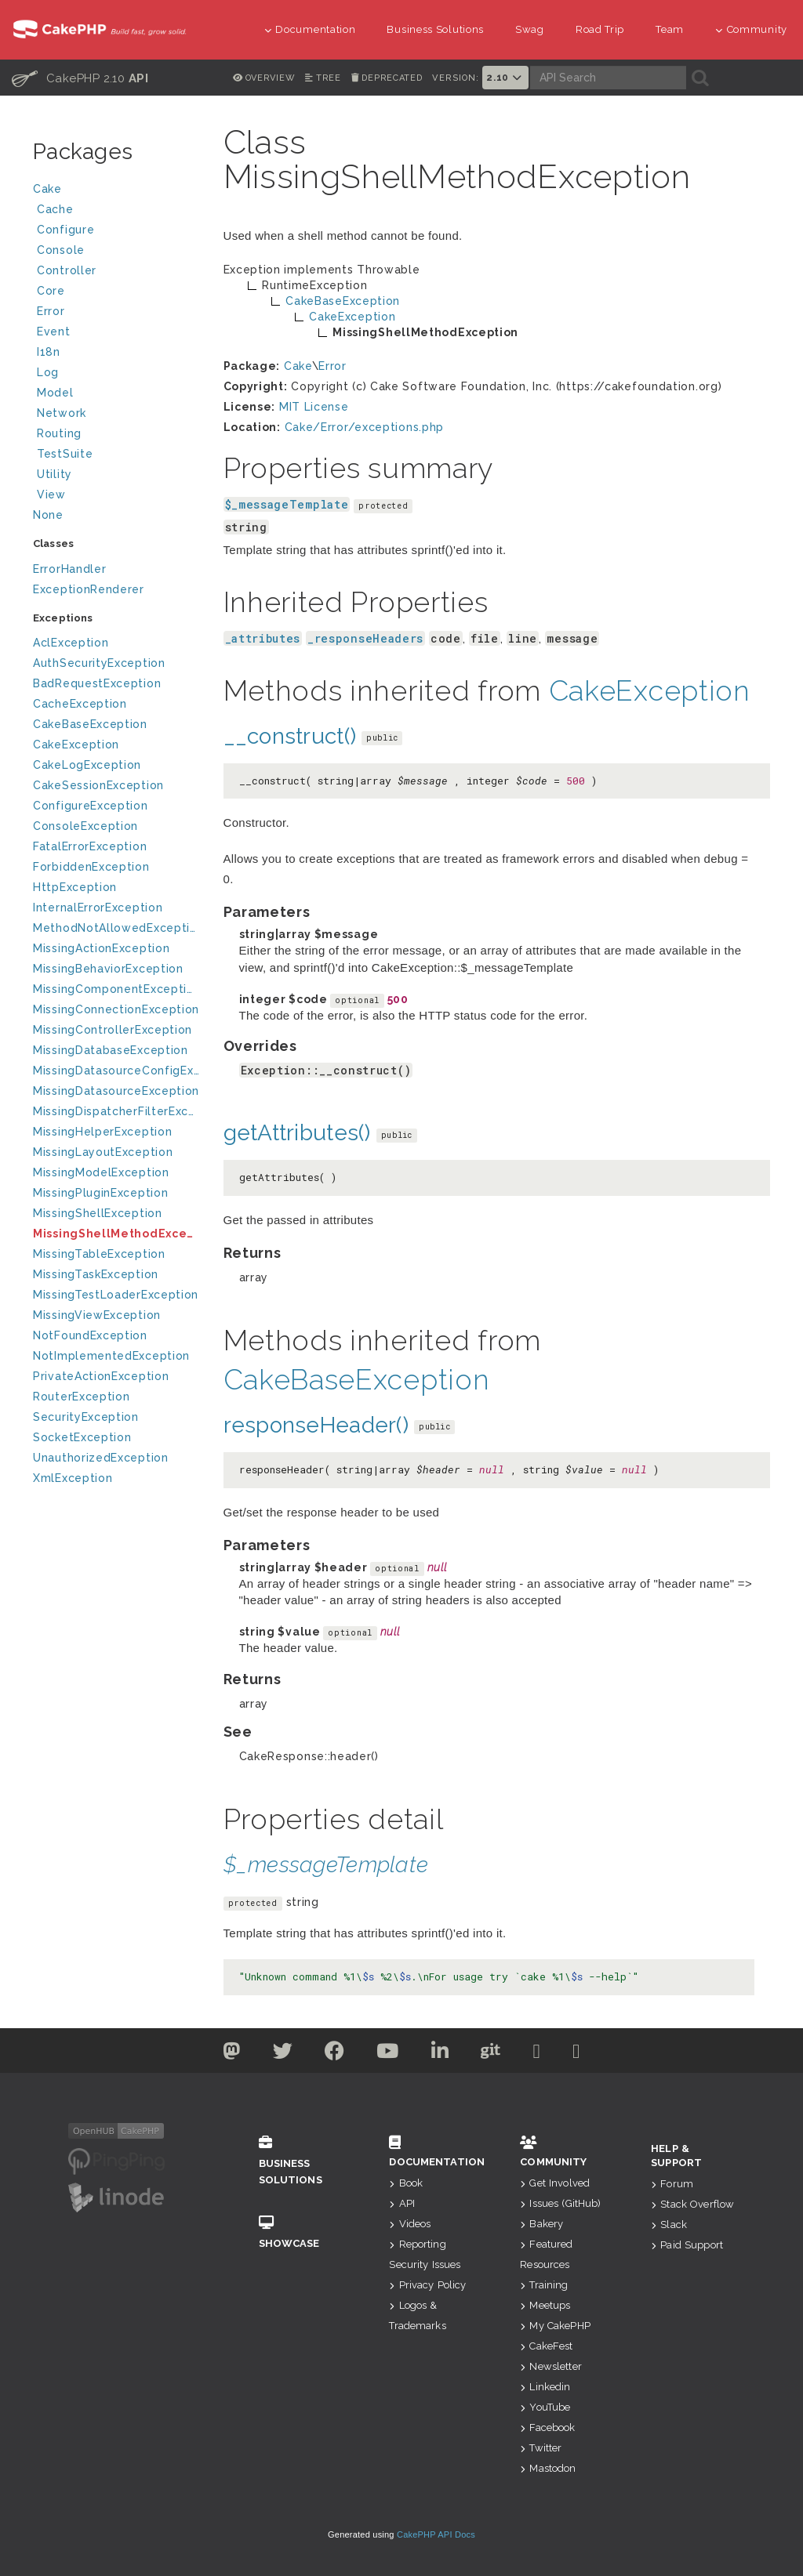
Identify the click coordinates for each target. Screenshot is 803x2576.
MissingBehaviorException (108, 968)
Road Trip (600, 29)
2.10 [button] (505, 77)
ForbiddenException (91, 866)
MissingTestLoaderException (115, 1294)
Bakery (541, 2224)
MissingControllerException (112, 1030)
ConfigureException (90, 805)
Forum (672, 2184)
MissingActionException (101, 948)
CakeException (76, 744)
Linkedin (545, 2387)
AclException (70, 642)
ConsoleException (85, 826)
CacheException (80, 703)
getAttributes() (297, 1133)
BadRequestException (97, 683)
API (402, 2203)
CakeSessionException (98, 785)
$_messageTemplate (287, 504)
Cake (115, 191)
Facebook (547, 2427)
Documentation (310, 29)
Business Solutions (435, 29)
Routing (117, 435)
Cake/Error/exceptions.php (365, 427)
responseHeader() (316, 1425)
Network (117, 415)
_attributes (263, 638)
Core (51, 290)
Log (117, 374)
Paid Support (687, 2245)
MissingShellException (97, 1213)
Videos (410, 2224)
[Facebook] (335, 2054)
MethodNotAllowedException (116, 928)
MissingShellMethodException (116, 1233)
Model (117, 394)
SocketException (82, 1437)
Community (751, 29)
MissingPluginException (100, 1193)
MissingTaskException (95, 1274)
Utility (54, 474)
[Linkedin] (440, 2054)
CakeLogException (87, 765)
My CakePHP (555, 2325)
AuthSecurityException (99, 663)
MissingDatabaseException (110, 1050)
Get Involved (555, 2183)
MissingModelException (101, 1172)
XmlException (72, 1478)
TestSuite (117, 455)
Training (544, 2285)
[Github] (491, 2054)
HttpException (75, 887)
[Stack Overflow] (576, 2054)
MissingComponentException (116, 989)
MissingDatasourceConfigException (116, 1070)
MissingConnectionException (116, 1009)
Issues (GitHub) (560, 2203)
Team (670, 29)
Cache (117, 211)
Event (54, 331)
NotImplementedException (111, 1356)
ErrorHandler (69, 569)
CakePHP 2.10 (80, 77)
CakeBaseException (90, 724)
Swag (529, 29)
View (117, 496)
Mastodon (548, 2468)
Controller (117, 272)
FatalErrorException (90, 846)
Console (117, 252)
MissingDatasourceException (116, 1091)
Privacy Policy (427, 2285)
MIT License (314, 406)
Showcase (301, 2232)
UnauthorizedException (101, 1457)
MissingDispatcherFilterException (116, 1111)
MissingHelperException (102, 1131)
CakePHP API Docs (436, 2534)
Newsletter (551, 2366)
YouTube (545, 2407)
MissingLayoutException (103, 1152)
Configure (65, 229)
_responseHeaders (365, 638)
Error (51, 311)
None (48, 515)
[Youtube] (387, 2054)
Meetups (545, 2305)
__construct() (290, 736)
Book (406, 2183)
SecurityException (86, 1417)
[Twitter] (232, 2054)
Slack (669, 2224)
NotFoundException (90, 1335)
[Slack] (537, 2054)
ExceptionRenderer (88, 589)
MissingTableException (99, 1254)
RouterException (81, 1396)
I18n (48, 352)
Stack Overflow (692, 2204)
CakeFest (546, 2346)
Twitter (540, 2448)
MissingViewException (97, 1315)
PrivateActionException (101, 1376)
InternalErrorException (97, 907)
